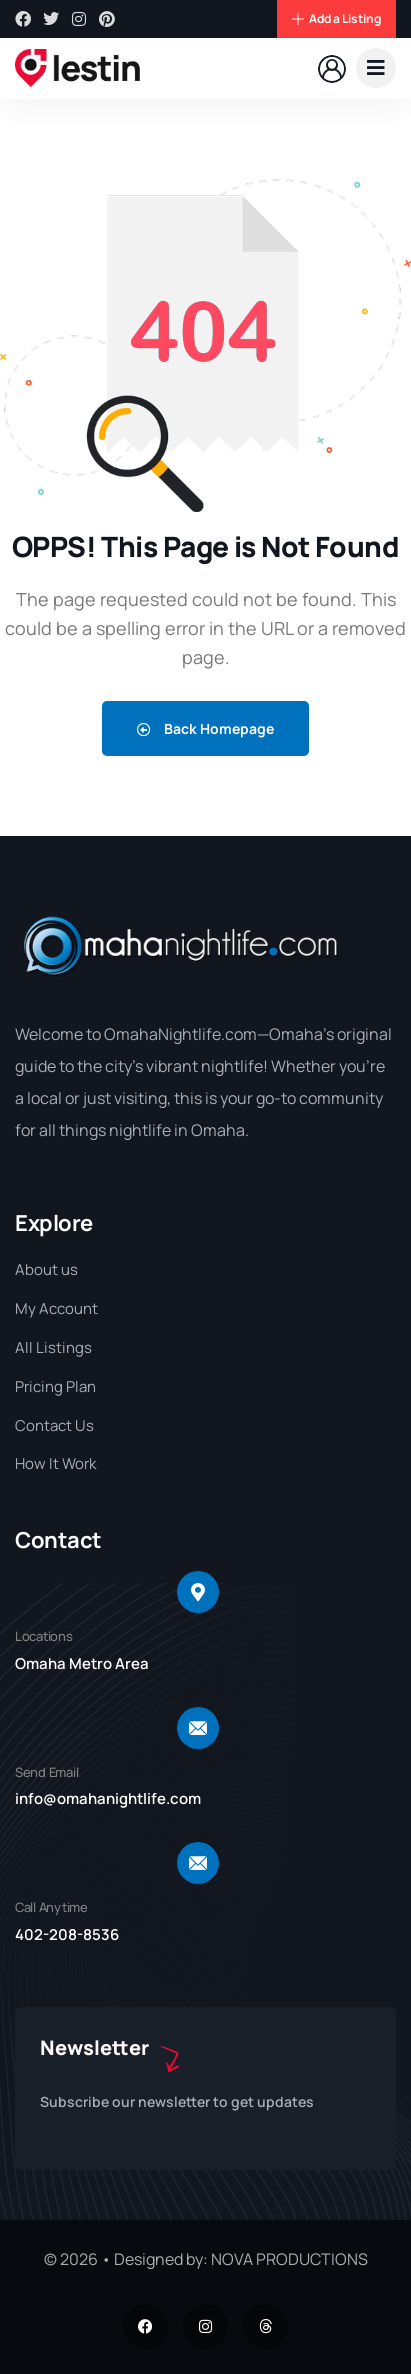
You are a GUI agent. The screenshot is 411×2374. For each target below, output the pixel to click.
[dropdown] (376, 68)
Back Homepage (205, 728)
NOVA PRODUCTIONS (289, 2259)
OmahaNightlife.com (180, 1034)
